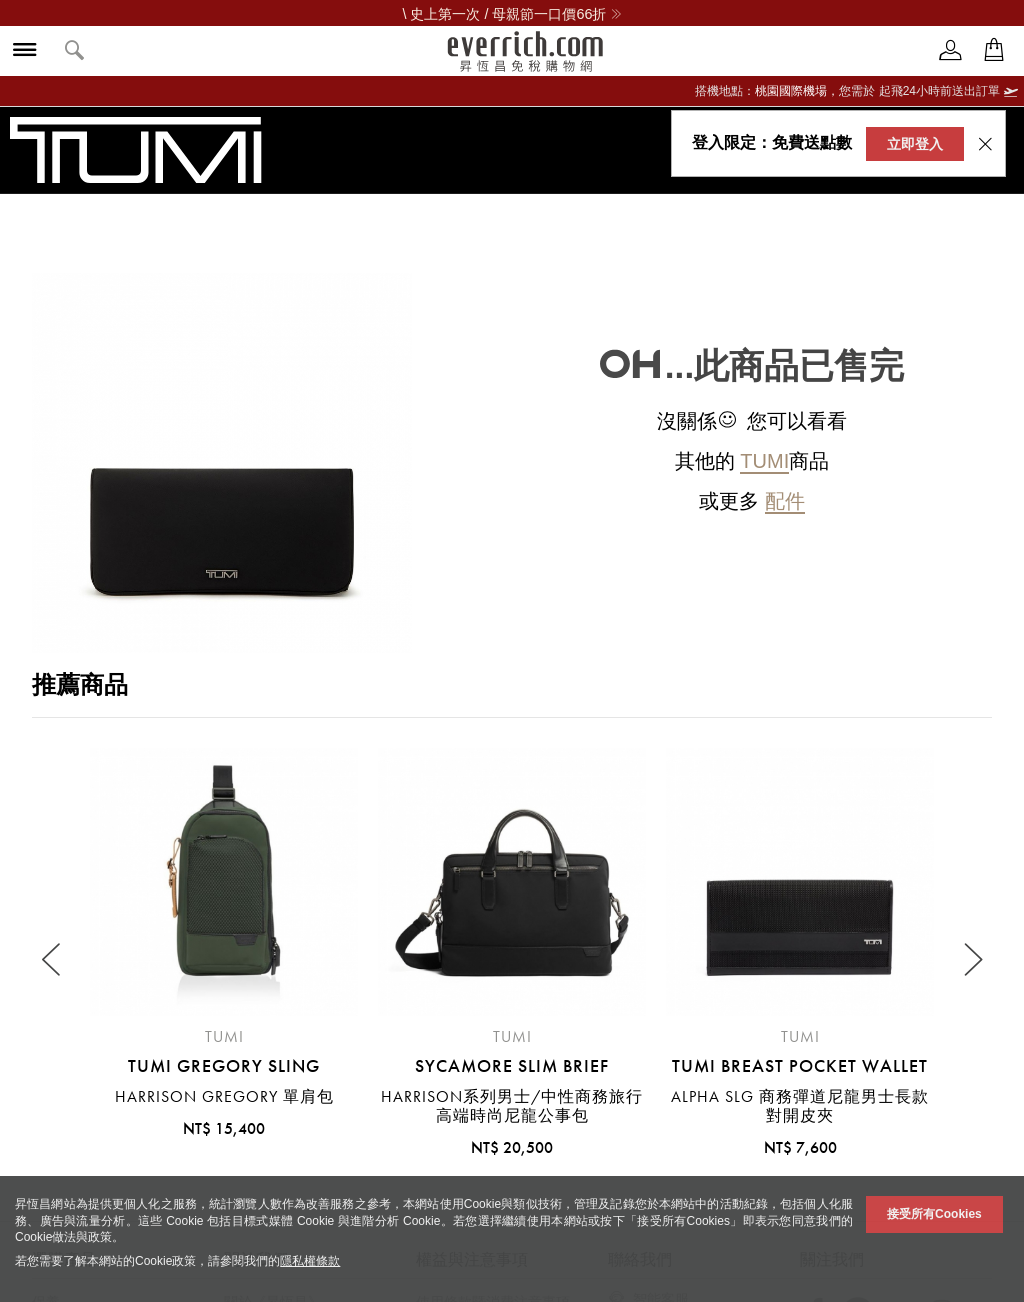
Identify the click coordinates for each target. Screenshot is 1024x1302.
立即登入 (915, 144)
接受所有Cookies (934, 1214)
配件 (785, 501)
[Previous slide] (52, 959)
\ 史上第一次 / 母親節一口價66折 (512, 14)
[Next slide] (971, 959)
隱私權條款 (310, 1261)
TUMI (764, 461)
